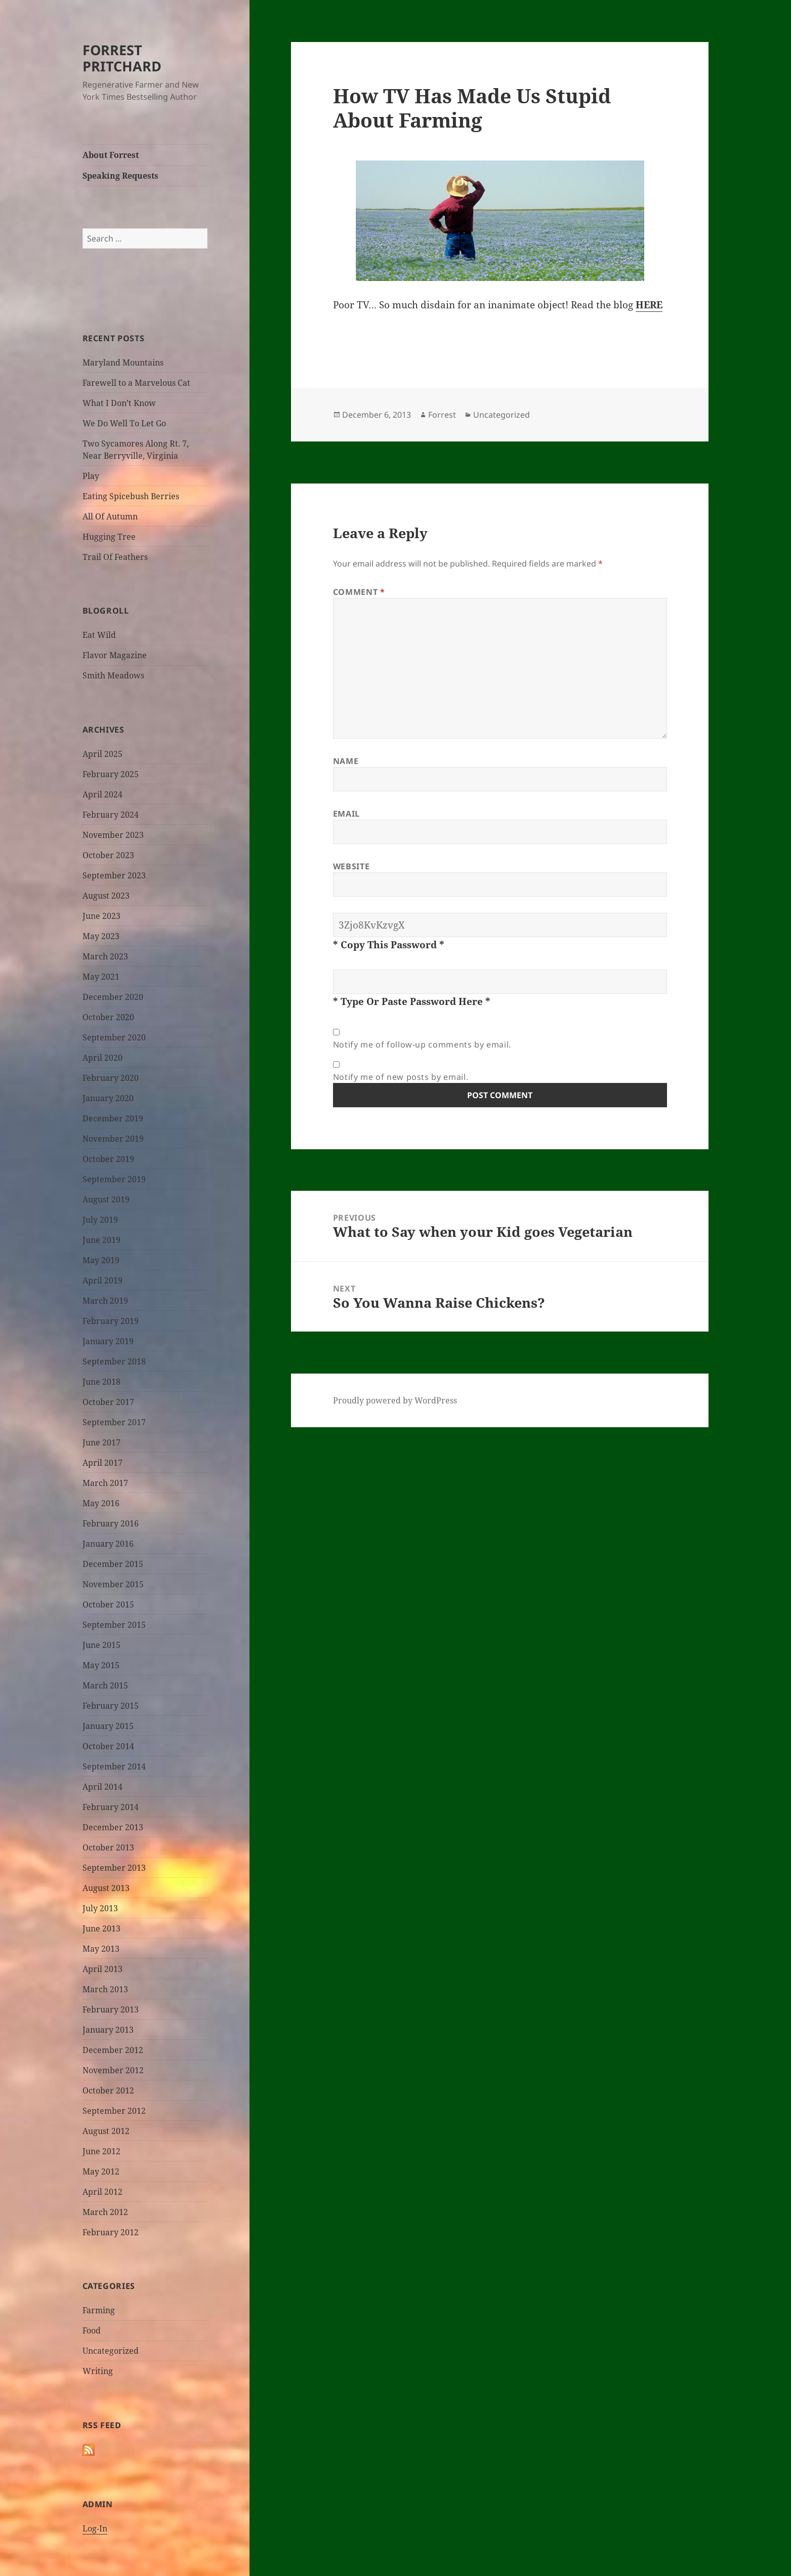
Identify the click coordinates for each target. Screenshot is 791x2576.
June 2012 (101, 2151)
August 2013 (106, 1888)
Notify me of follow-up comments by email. (422, 1044)
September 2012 (114, 2110)
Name (346, 761)
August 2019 (106, 1199)
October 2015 (108, 1604)
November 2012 (113, 2070)
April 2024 (102, 794)
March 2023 (105, 956)
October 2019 (108, 1158)
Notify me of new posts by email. (400, 1076)
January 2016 (108, 1543)
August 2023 (106, 895)
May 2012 (100, 2171)
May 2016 (100, 1503)
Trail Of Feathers (115, 556)
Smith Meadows (113, 675)
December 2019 (112, 1118)
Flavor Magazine (114, 655)
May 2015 (100, 1665)
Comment (359, 591)
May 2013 (100, 1948)
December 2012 (112, 2050)
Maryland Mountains (122, 362)
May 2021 (100, 976)
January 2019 (108, 1341)
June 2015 (101, 1645)
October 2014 (108, 1746)
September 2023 (114, 875)
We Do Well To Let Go (124, 423)
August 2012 (106, 2131)
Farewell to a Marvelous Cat (136, 382)
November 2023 (113, 834)
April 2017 (102, 1462)
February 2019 (110, 1320)
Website (351, 866)
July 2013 (100, 1908)
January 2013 (108, 2029)
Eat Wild (99, 634)
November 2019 (113, 1138)
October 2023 (108, 855)
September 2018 (114, 1361)
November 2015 (113, 1584)
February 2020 (110, 1077)
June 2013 (101, 1928)
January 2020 (108, 1098)
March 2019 (105, 1300)
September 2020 (114, 1037)
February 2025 (110, 774)
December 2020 (112, 996)
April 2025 (102, 753)
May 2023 (100, 936)
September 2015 (114, 1624)
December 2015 (112, 1563)
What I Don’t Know (119, 403)
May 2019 (100, 1260)
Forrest (442, 414)
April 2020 (102, 1057)
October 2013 (108, 1847)
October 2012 (108, 2090)
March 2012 (105, 2212)
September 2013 (114, 1867)
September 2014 (114, 1766)
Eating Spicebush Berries (130, 496)
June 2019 (101, 1239)
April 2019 (102, 1280)
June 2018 (101, 1381)
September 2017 (114, 1422)
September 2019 (114, 1179)
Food (91, 2330)
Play (90, 475)
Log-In (94, 2528)
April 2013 (102, 1969)
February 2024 (110, 814)
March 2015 (105, 1685)
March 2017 (105, 1482)
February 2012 (110, 2232)
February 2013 (110, 2009)
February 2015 (110, 1705)
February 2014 (110, 1807)
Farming (98, 2310)
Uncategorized (110, 2350)
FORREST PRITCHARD (121, 58)
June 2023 (101, 915)
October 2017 (108, 1401)
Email (346, 813)
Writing (97, 2371)
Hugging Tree (109, 536)
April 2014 (102, 1786)
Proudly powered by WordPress (395, 1400)
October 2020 (108, 1017)
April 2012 (102, 2191)
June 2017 (101, 1442)
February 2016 (110, 1523)
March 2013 (105, 1989)
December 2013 (112, 1827)
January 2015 (108, 1726)
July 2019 (100, 1219)
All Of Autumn (110, 516)
